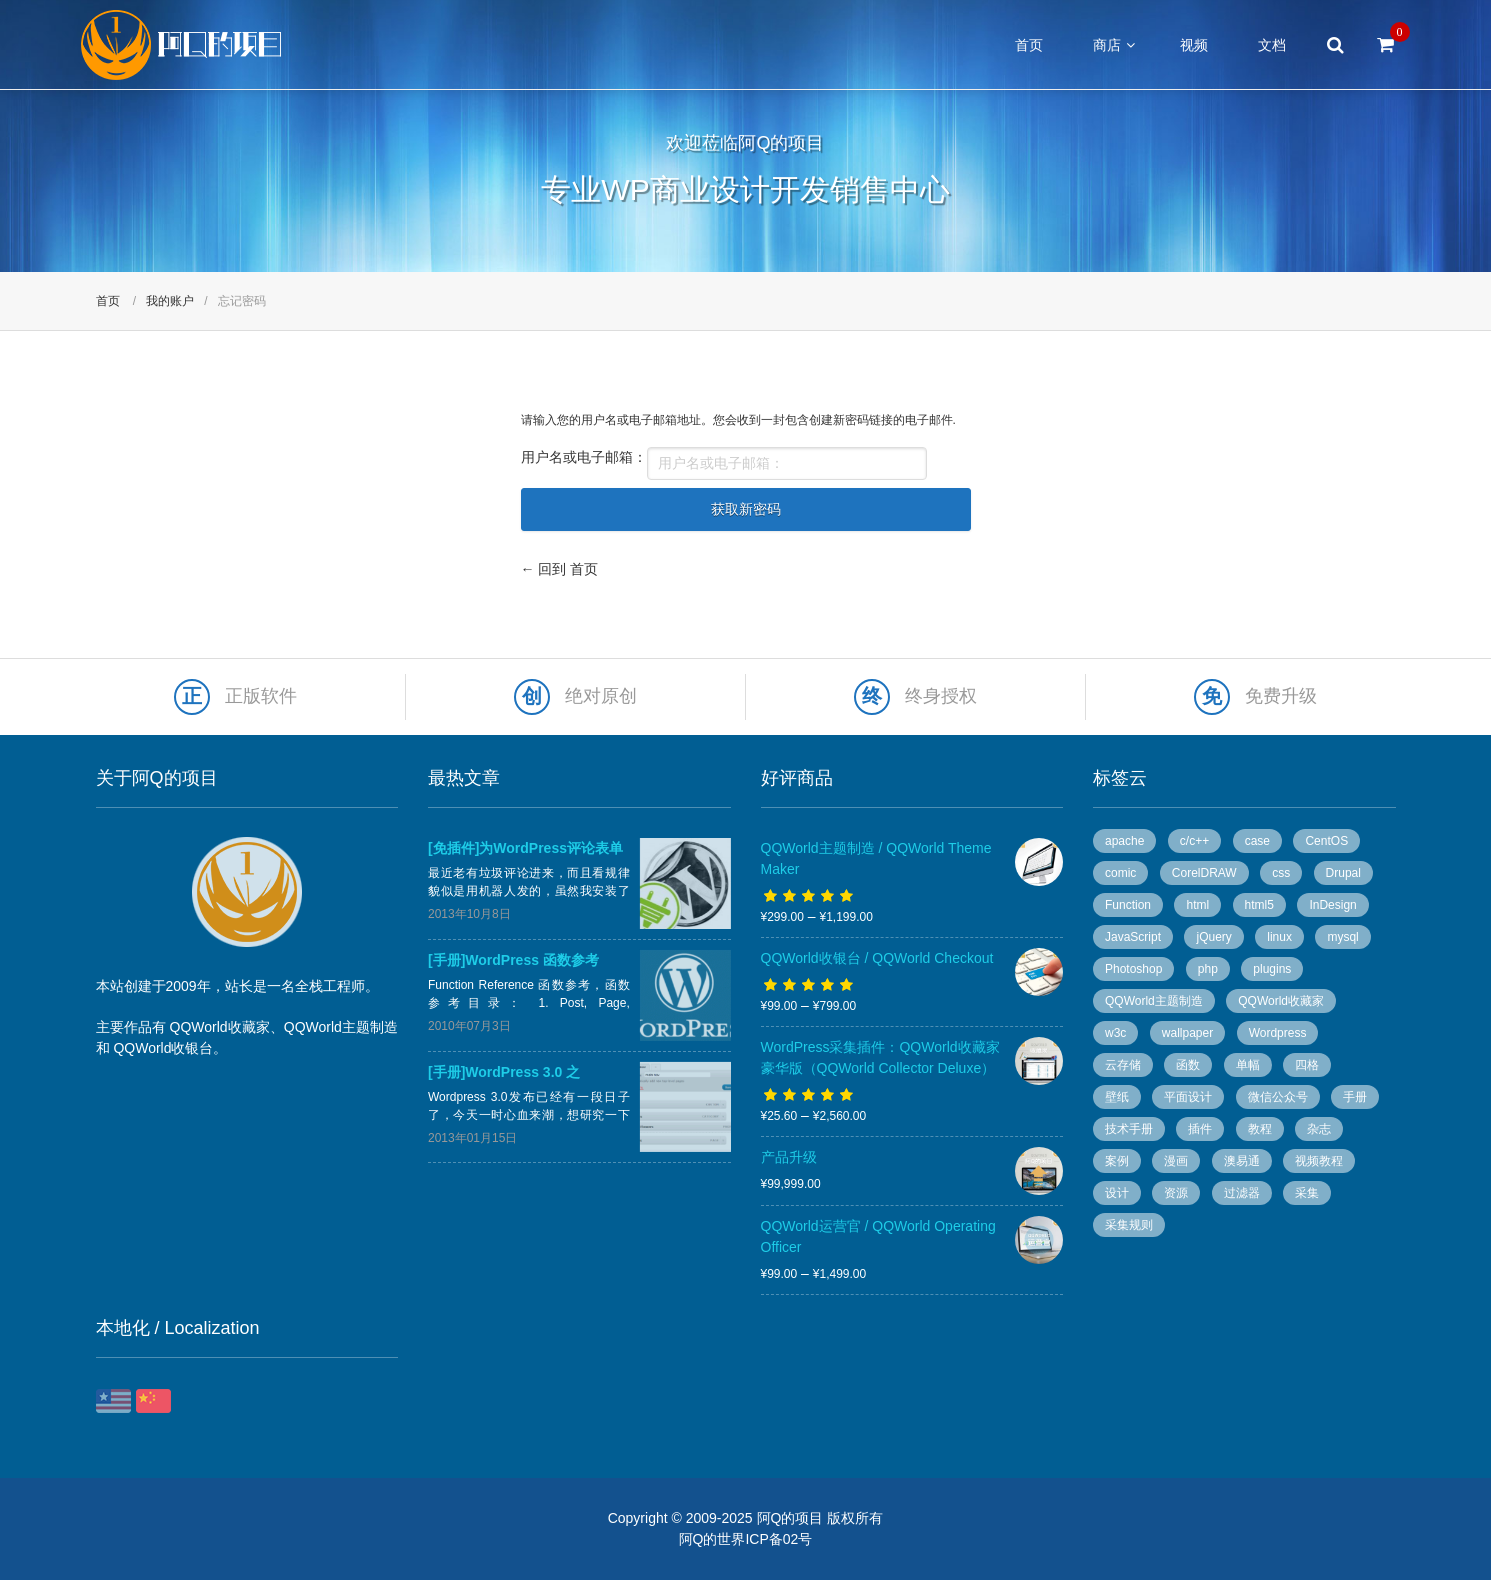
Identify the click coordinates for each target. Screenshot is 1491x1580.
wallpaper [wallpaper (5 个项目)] (1187, 1033)
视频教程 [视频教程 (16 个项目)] (1319, 1161)
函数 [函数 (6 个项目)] (1188, 1065)
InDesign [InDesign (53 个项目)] (1332, 905)
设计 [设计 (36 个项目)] (1117, 1193)
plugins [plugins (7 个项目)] (1272, 969)
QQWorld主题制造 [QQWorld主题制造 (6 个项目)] (1154, 1001)
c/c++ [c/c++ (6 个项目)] (1194, 841)
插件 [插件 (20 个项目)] (1200, 1129)
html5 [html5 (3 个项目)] (1259, 905)
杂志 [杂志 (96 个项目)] (1319, 1129)
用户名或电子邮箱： (584, 457)
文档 (1272, 45)
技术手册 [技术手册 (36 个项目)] (1129, 1129)
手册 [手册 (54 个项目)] (1355, 1097)
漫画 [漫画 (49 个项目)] (1176, 1161)
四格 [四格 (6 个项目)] (1307, 1065)
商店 (1107, 45)
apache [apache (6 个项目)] (1124, 841)
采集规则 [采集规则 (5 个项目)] (1129, 1225)
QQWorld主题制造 (341, 1027)
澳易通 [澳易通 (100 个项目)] (1242, 1161)
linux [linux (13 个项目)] (1279, 937)
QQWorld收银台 (163, 1048)
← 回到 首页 (560, 569)
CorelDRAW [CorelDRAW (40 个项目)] (1204, 873)
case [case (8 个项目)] (1257, 841)
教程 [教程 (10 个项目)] (1260, 1129)
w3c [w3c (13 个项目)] (1115, 1033)
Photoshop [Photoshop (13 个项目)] (1133, 969)
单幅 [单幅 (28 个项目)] (1248, 1065)
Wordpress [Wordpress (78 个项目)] (1278, 1033)
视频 (1194, 45)
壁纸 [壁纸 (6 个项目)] (1117, 1097)
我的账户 (170, 301)
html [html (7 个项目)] (1197, 905)
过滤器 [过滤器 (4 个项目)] (1242, 1193)
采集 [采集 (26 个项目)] (1307, 1193)
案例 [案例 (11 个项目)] (1117, 1161)
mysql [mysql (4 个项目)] (1342, 937)
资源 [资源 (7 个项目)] (1176, 1193)
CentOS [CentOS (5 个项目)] (1326, 841)
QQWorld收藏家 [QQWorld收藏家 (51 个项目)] (1281, 1001)
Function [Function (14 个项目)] (1128, 905)
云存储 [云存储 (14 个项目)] (1123, 1065)
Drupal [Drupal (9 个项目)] (1343, 873)
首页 (1029, 45)
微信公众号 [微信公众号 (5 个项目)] (1278, 1097)
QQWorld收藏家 (220, 1027)
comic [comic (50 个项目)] (1120, 873)
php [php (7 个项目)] (1208, 969)
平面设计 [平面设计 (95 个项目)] (1188, 1097)
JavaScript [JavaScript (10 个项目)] (1133, 937)
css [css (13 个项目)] (1281, 873)
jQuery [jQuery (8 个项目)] (1213, 937)
